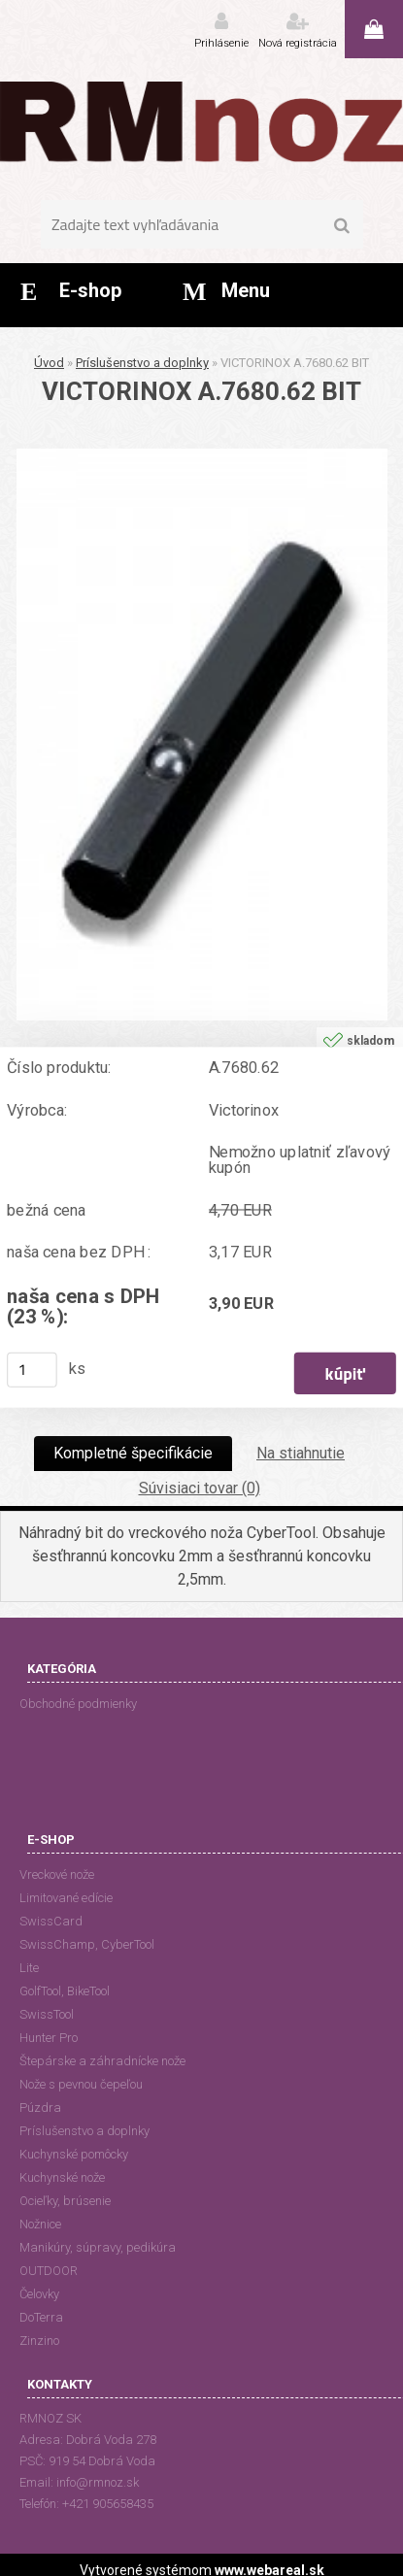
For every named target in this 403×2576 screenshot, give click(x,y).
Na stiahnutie (300, 1453)
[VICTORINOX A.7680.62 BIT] (202, 456)
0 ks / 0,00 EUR (374, 29)
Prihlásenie (221, 43)
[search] (342, 226)
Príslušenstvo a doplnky (142, 362)
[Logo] (201, 121)
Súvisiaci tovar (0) (199, 1488)
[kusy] (32, 1370)
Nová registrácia (297, 43)
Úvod (49, 362)
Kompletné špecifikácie (133, 1453)
